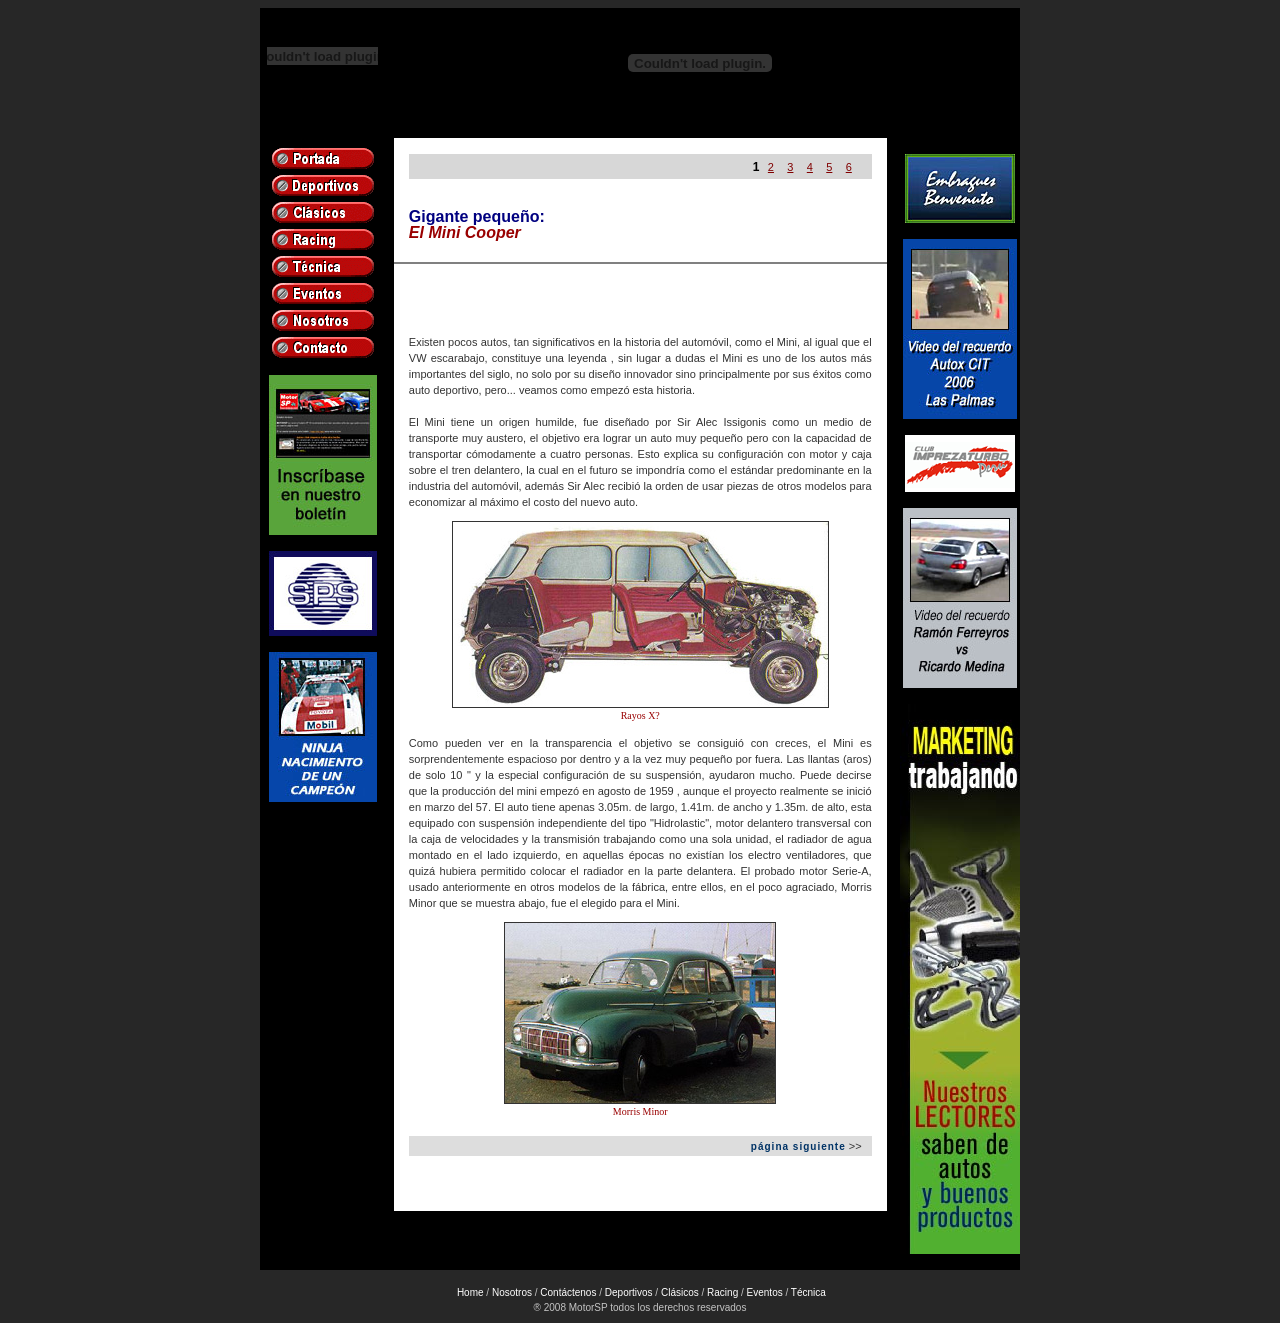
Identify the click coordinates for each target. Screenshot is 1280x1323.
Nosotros (512, 1292)
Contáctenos (568, 1292)
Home (470, 1292)
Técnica (808, 1292)
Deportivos (629, 1292)
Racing (722, 1292)
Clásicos (680, 1292)
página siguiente (798, 1146)
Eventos (765, 1292)
